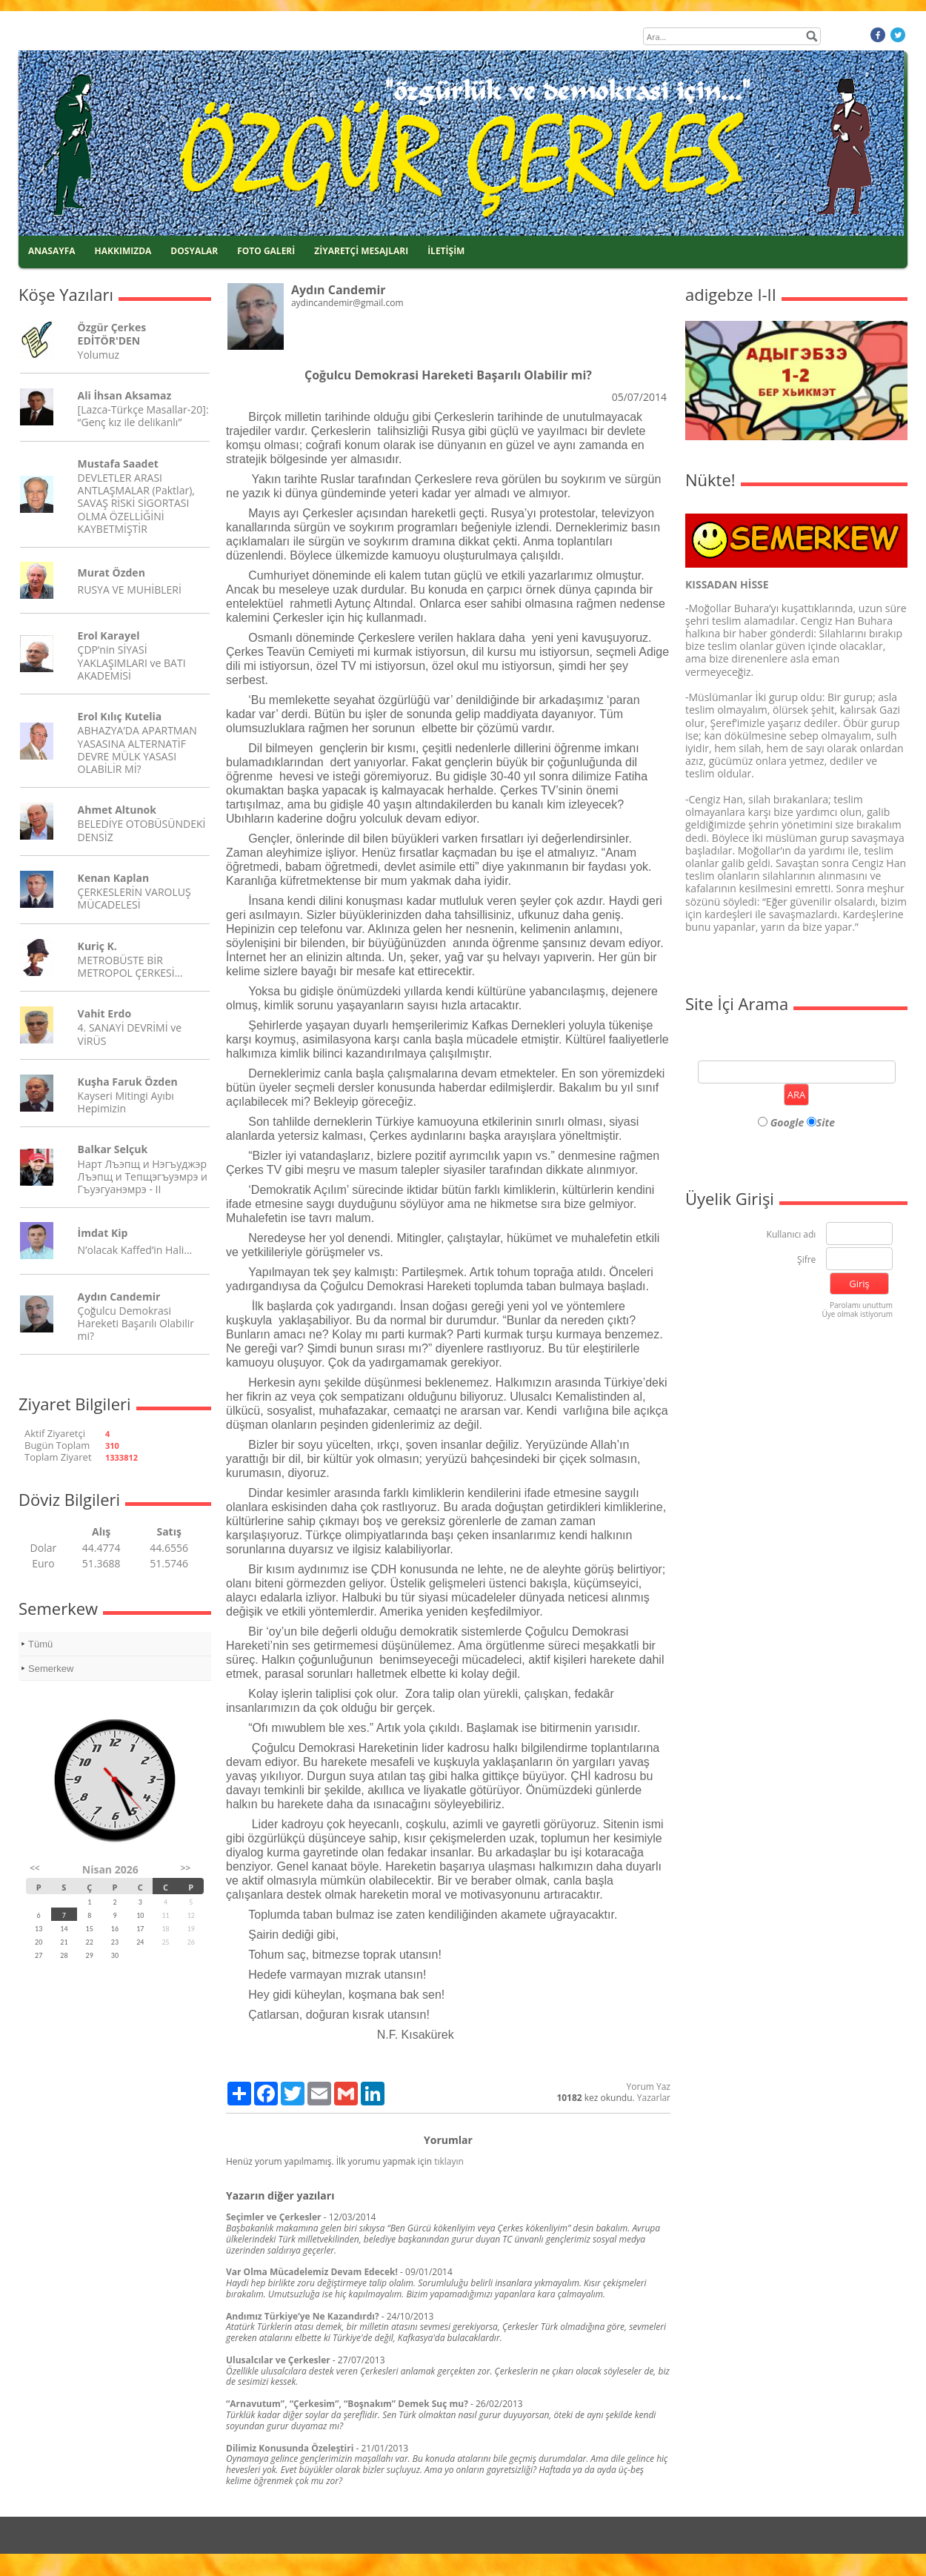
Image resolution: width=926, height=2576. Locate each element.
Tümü (40, 1644)
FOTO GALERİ (266, 251)
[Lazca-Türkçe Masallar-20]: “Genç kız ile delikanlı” (143, 415)
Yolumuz (98, 355)
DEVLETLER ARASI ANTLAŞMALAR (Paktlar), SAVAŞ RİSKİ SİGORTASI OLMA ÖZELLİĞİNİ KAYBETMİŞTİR (136, 503)
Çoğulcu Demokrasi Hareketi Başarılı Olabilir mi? (136, 1323)
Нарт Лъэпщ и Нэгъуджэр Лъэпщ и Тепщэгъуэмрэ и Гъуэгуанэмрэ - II (142, 1176)
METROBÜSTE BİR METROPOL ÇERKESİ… (130, 966)
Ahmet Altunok (117, 810)
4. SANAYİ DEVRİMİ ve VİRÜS (129, 1033)
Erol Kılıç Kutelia (120, 716)
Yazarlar (653, 2097)
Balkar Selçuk (113, 1149)
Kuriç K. (97, 946)
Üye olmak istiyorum (857, 1314)
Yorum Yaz (648, 2086)
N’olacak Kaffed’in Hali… (135, 1250)
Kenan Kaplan (114, 878)
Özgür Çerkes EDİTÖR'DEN (112, 333)
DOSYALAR (194, 251)
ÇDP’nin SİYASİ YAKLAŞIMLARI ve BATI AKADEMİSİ (132, 662)
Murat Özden (111, 572)
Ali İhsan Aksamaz (125, 395)
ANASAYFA (52, 251)
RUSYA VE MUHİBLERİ (129, 589)
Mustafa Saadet (118, 464)
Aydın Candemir (119, 1296)
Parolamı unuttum (861, 1305)
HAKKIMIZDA (123, 251)
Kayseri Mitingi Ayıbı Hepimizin (126, 1102)
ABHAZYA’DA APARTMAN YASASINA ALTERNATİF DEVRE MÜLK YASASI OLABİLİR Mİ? (137, 749)
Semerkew (50, 1668)
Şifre (806, 1260)
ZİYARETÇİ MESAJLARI (361, 251)
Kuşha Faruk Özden (128, 1082)
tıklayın (449, 2161)
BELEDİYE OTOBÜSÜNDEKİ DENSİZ (142, 830)
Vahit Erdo (104, 1013)
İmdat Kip (103, 1233)
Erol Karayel (109, 635)
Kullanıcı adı (791, 1235)
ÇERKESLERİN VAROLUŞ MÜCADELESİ (134, 898)
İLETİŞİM (445, 251)
